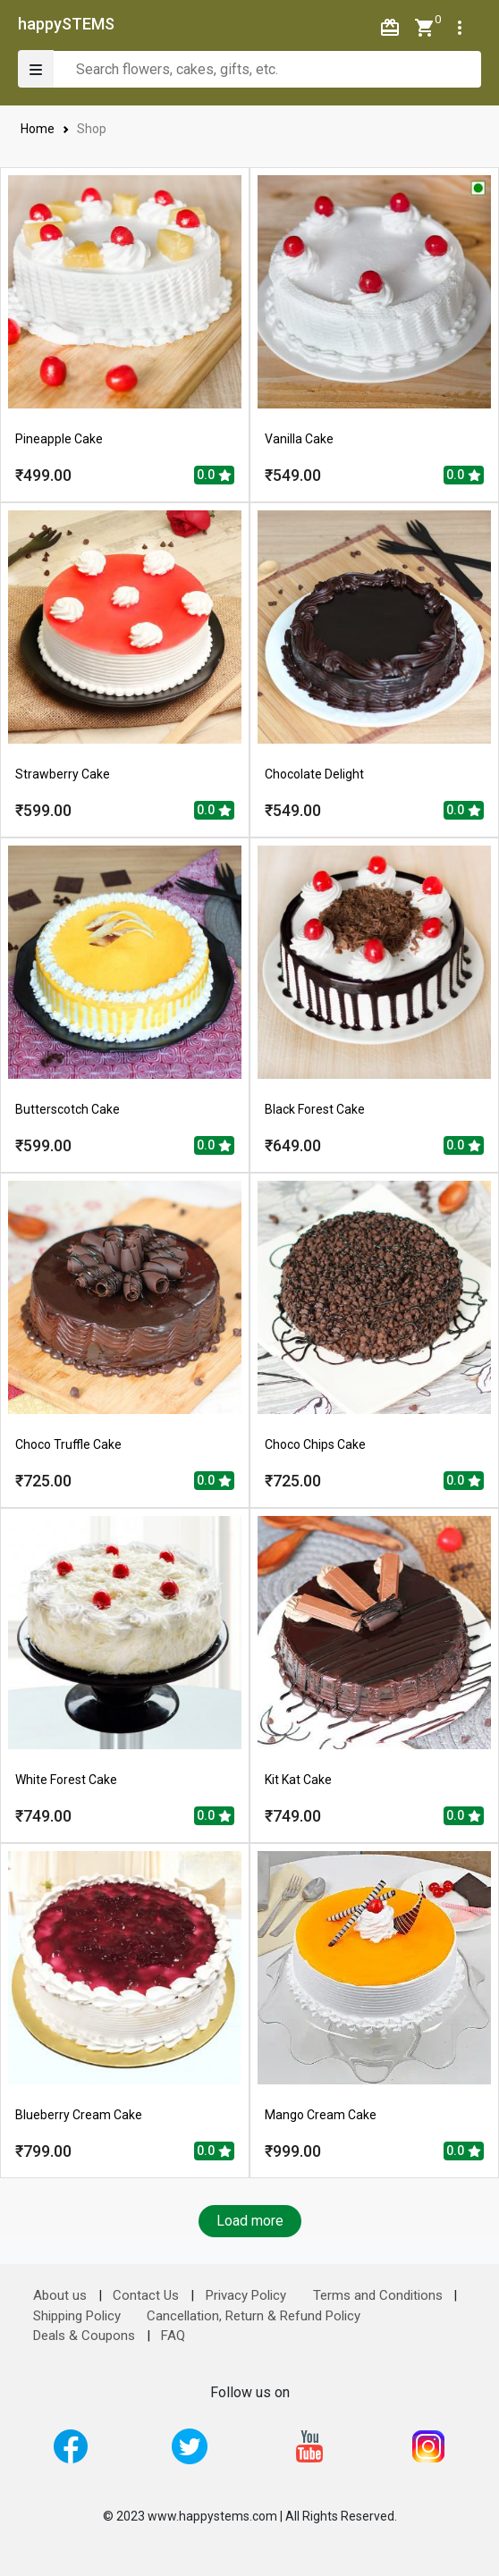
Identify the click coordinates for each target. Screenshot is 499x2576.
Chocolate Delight (314, 774)
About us (60, 2295)
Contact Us (146, 2295)
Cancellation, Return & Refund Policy (253, 2316)
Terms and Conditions (378, 2295)
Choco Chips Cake (315, 1444)
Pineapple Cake (59, 439)
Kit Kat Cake (298, 1779)
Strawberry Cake (62, 774)
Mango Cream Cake (320, 2115)
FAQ (173, 2336)
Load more (249, 2220)
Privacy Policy (246, 2295)
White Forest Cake (66, 1779)
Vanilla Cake (299, 439)
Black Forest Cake (315, 1109)
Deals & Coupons (84, 2336)
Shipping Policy (77, 2316)
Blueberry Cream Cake (78, 2115)
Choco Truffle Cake (68, 1444)
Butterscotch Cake (67, 1109)
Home (38, 129)
